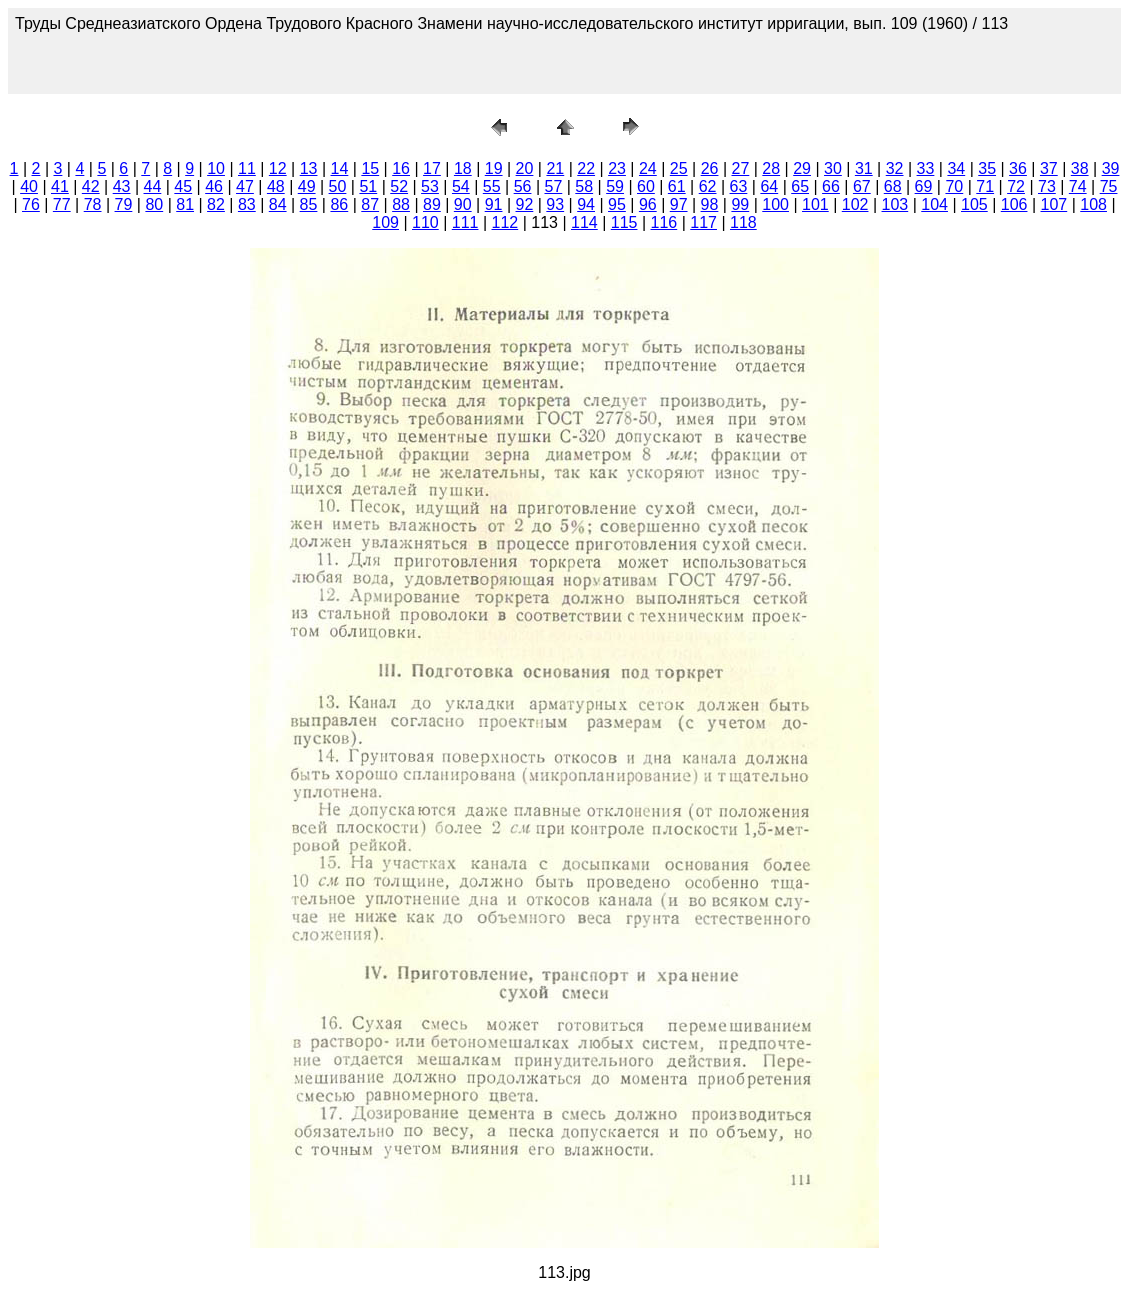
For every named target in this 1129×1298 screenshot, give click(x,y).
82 (216, 204)
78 (93, 204)
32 (895, 168)
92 (525, 204)
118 (743, 222)
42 (91, 186)
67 (862, 186)
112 (505, 222)
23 (617, 168)
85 (309, 204)
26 (710, 168)
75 (1109, 186)
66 (831, 186)
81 (185, 204)
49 (307, 186)
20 (525, 168)
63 (739, 186)
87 (370, 204)
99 (740, 204)
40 (29, 186)
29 (802, 168)
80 (154, 204)
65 (800, 186)
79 (124, 204)
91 (494, 204)
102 (855, 204)
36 (1018, 168)
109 (385, 222)
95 (617, 204)
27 (741, 168)
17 (432, 168)
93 (555, 204)
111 (465, 222)
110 (425, 222)
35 (987, 168)
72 (1016, 186)
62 (708, 186)
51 (368, 186)
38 (1080, 168)
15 (370, 168)
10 (216, 168)
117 (703, 222)
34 (956, 168)
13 (309, 168)
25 (679, 168)
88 (401, 204)
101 (815, 204)
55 (492, 186)
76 (31, 204)
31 (864, 168)
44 (153, 186)
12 (278, 168)
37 (1049, 168)
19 (494, 168)
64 (769, 186)
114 (584, 222)
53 (430, 186)
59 (615, 186)
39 (1111, 168)
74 (1078, 186)
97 (679, 204)
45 (183, 186)
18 (463, 168)
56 (523, 186)
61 (677, 186)
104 (934, 204)
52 (399, 186)
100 (775, 204)
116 (664, 222)
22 (586, 168)
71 (985, 186)
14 (340, 168)
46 (214, 186)
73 (1047, 186)
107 (1054, 204)
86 (339, 204)
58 (584, 186)
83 (247, 204)
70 (954, 186)
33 (926, 168)
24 (648, 168)
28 (771, 168)
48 (276, 186)
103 (895, 204)
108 (1093, 204)
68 (893, 186)
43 (122, 186)
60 (646, 186)
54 (461, 186)
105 (974, 204)
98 (710, 204)
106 (1014, 204)
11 (247, 168)
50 (338, 186)
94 (586, 204)
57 (553, 186)
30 (833, 168)
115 (624, 222)
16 (401, 168)
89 (432, 204)
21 (555, 168)
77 (62, 204)
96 (648, 204)
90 (463, 204)
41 (60, 186)
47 (245, 186)
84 (278, 204)
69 (924, 186)
